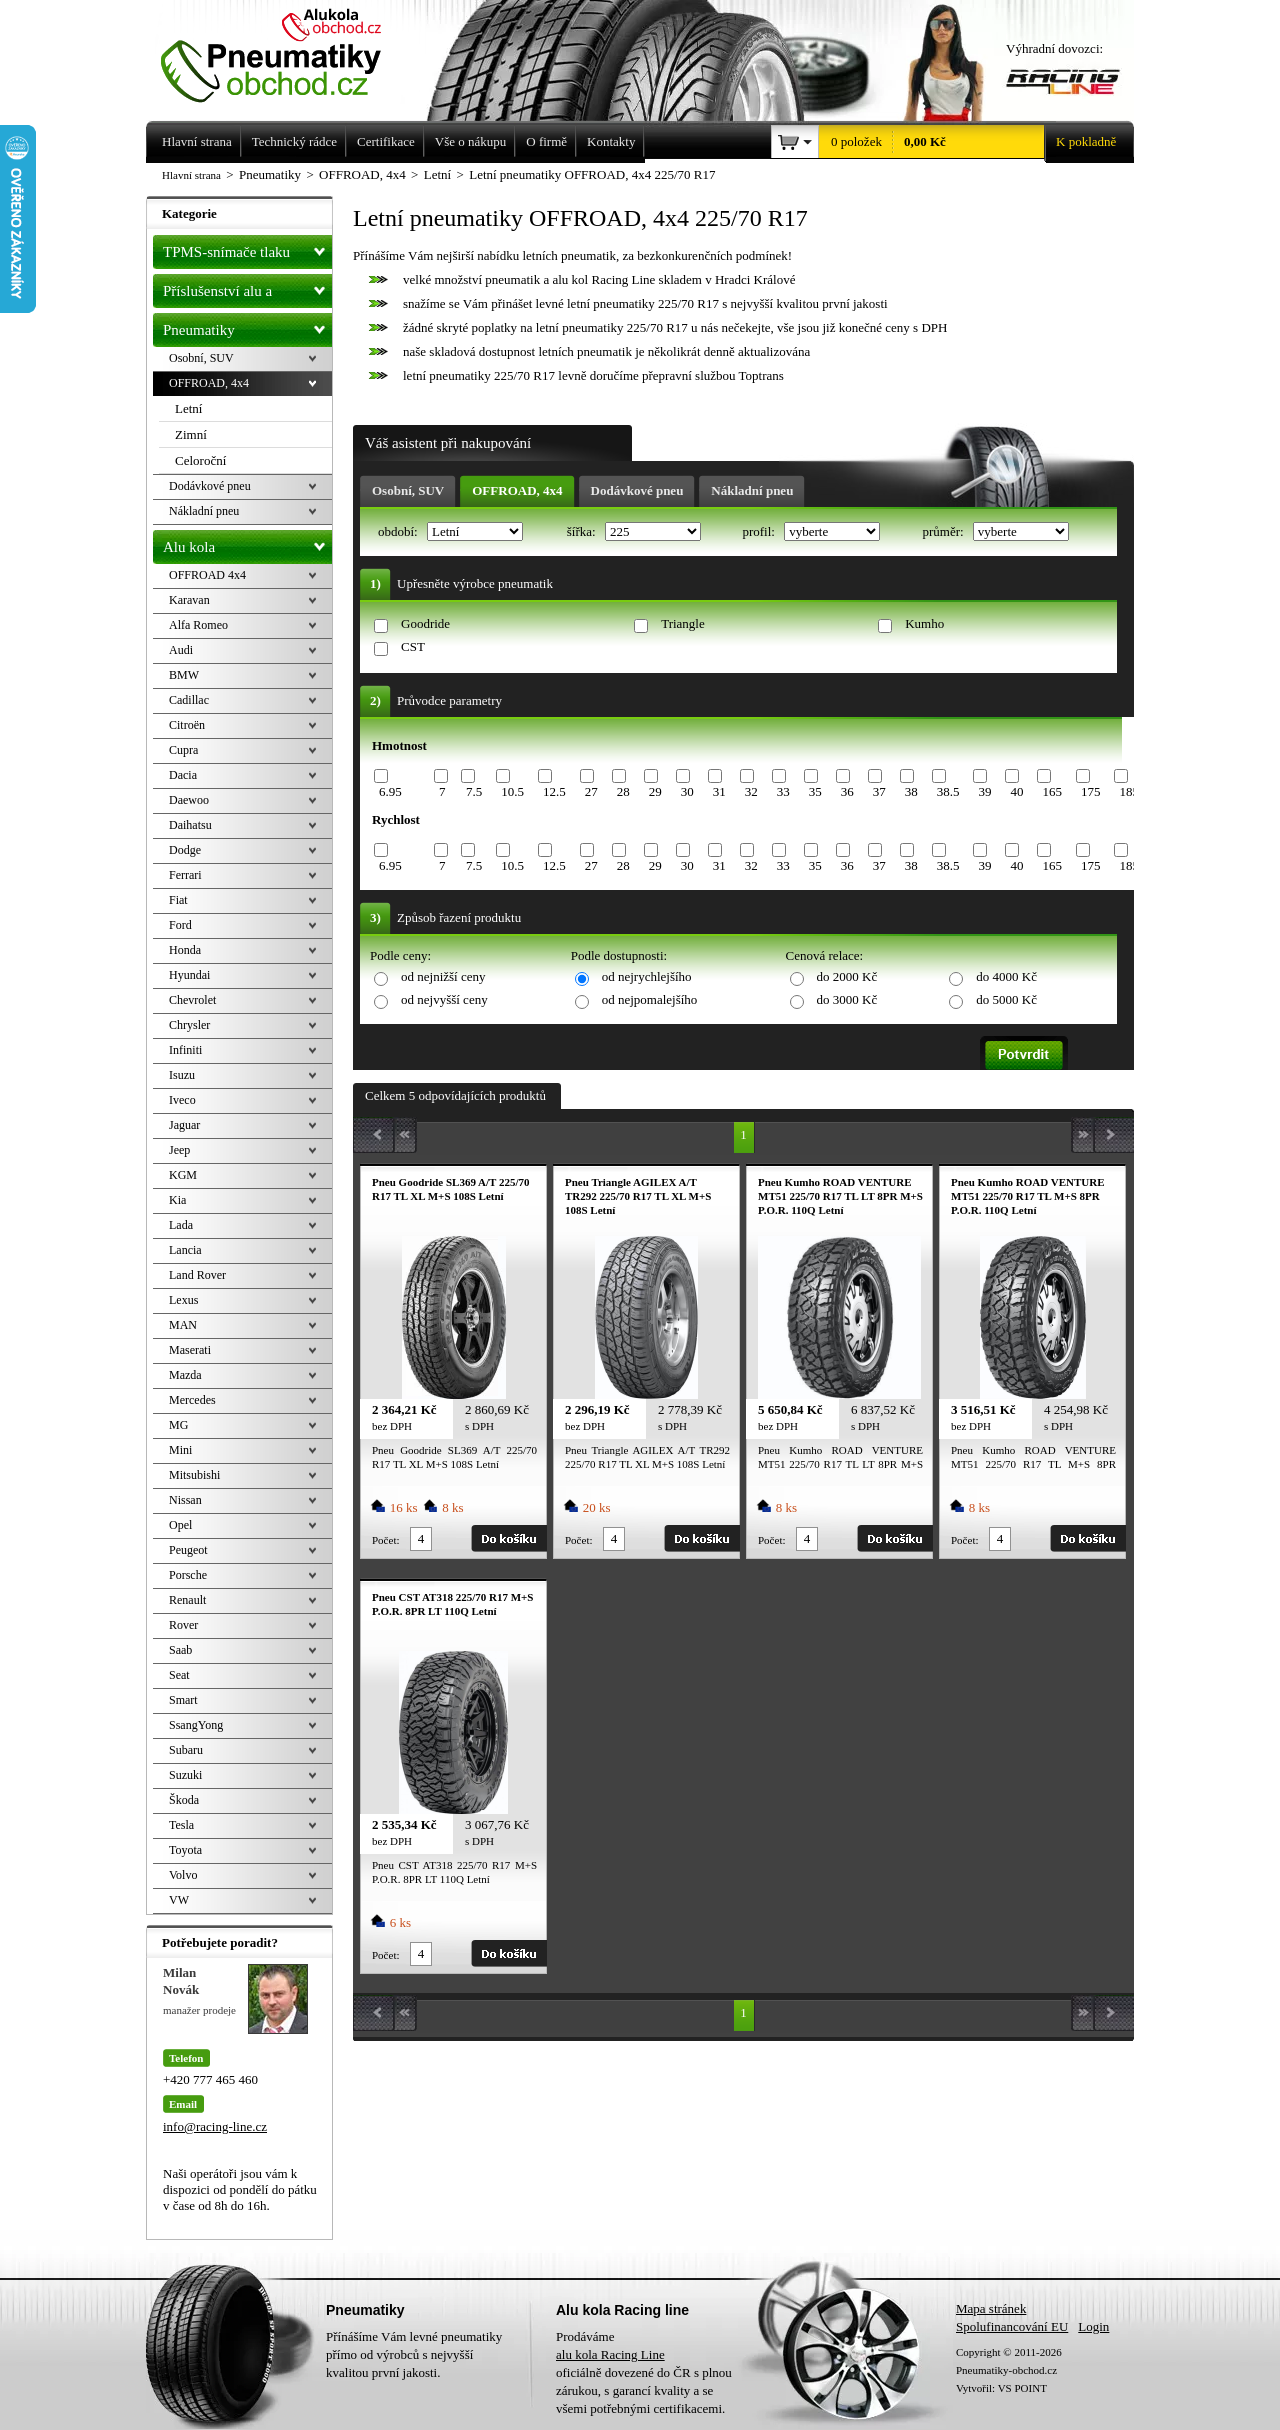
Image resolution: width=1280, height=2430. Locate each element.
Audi (181, 650)
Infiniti (185, 1050)
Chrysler (189, 1025)
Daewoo (189, 800)
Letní (188, 408)
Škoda (184, 1800)
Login (1093, 2326)
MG (178, 1425)
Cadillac (189, 700)
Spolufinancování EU (1012, 2326)
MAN (183, 1325)
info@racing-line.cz (215, 2126)
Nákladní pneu (752, 490)
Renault (187, 1600)
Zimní (191, 434)
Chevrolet (192, 1000)
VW (179, 1900)
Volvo (183, 1875)
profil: (760, 531)
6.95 (390, 791)
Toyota (185, 1850)
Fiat (178, 900)
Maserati (190, 1350)
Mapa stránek (991, 2308)
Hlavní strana (191, 175)
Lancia (185, 1250)
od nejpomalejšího (650, 999)
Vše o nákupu (471, 141)
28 (623, 791)
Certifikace (386, 141)
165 (1052, 791)
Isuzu (182, 1075)
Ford (180, 925)
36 (847, 791)
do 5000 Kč (1006, 999)
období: (399, 531)
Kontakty (611, 141)
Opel (180, 1525)
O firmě (546, 141)
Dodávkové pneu (637, 490)
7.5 (474, 791)
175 (1091, 791)
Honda (185, 950)
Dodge (185, 850)
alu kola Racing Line (610, 2354)
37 (879, 791)
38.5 (948, 791)
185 (1129, 791)
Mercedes (192, 1400)
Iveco (182, 1100)
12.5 (554, 791)
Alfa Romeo (198, 625)
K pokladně (1080, 142)
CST (413, 646)
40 (1016, 791)
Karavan (189, 600)
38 (911, 791)
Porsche (188, 1575)
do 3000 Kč (847, 999)
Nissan (185, 1500)
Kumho (924, 623)
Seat (179, 1675)
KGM (183, 1175)
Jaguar (184, 1125)
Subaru (186, 1750)
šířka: (583, 531)
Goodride (425, 623)
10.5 (512, 791)
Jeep (179, 1150)
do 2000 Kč (847, 976)
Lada (181, 1225)
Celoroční (200, 460)
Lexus (183, 1300)
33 (783, 791)
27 (591, 791)
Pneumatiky (247, 326)
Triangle (683, 623)
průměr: (944, 531)
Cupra (183, 750)
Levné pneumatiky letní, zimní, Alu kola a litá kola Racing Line (286, 52)
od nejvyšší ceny (444, 999)
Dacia (183, 775)
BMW (184, 675)
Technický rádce (294, 141)
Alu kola (247, 543)
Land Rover (197, 1275)
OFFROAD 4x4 (207, 575)
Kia (177, 1200)
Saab (180, 1650)
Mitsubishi (194, 1475)
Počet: (386, 1540)
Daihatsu (190, 825)
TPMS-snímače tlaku (247, 248)
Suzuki (185, 1775)
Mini (180, 1450)
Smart (183, 1700)
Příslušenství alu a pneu (247, 291)
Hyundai (189, 975)
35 (815, 791)
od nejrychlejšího (647, 976)
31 (719, 791)
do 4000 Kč (1006, 976)
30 (687, 791)
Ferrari (185, 875)
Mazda (185, 1375)
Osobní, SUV (408, 490)
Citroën (187, 725)
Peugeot (188, 1550)
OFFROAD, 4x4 (517, 490)
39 (984, 791)
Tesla (181, 1825)
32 (751, 791)
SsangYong (196, 1725)
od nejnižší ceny (443, 976)
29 (655, 791)
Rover (183, 1625)
